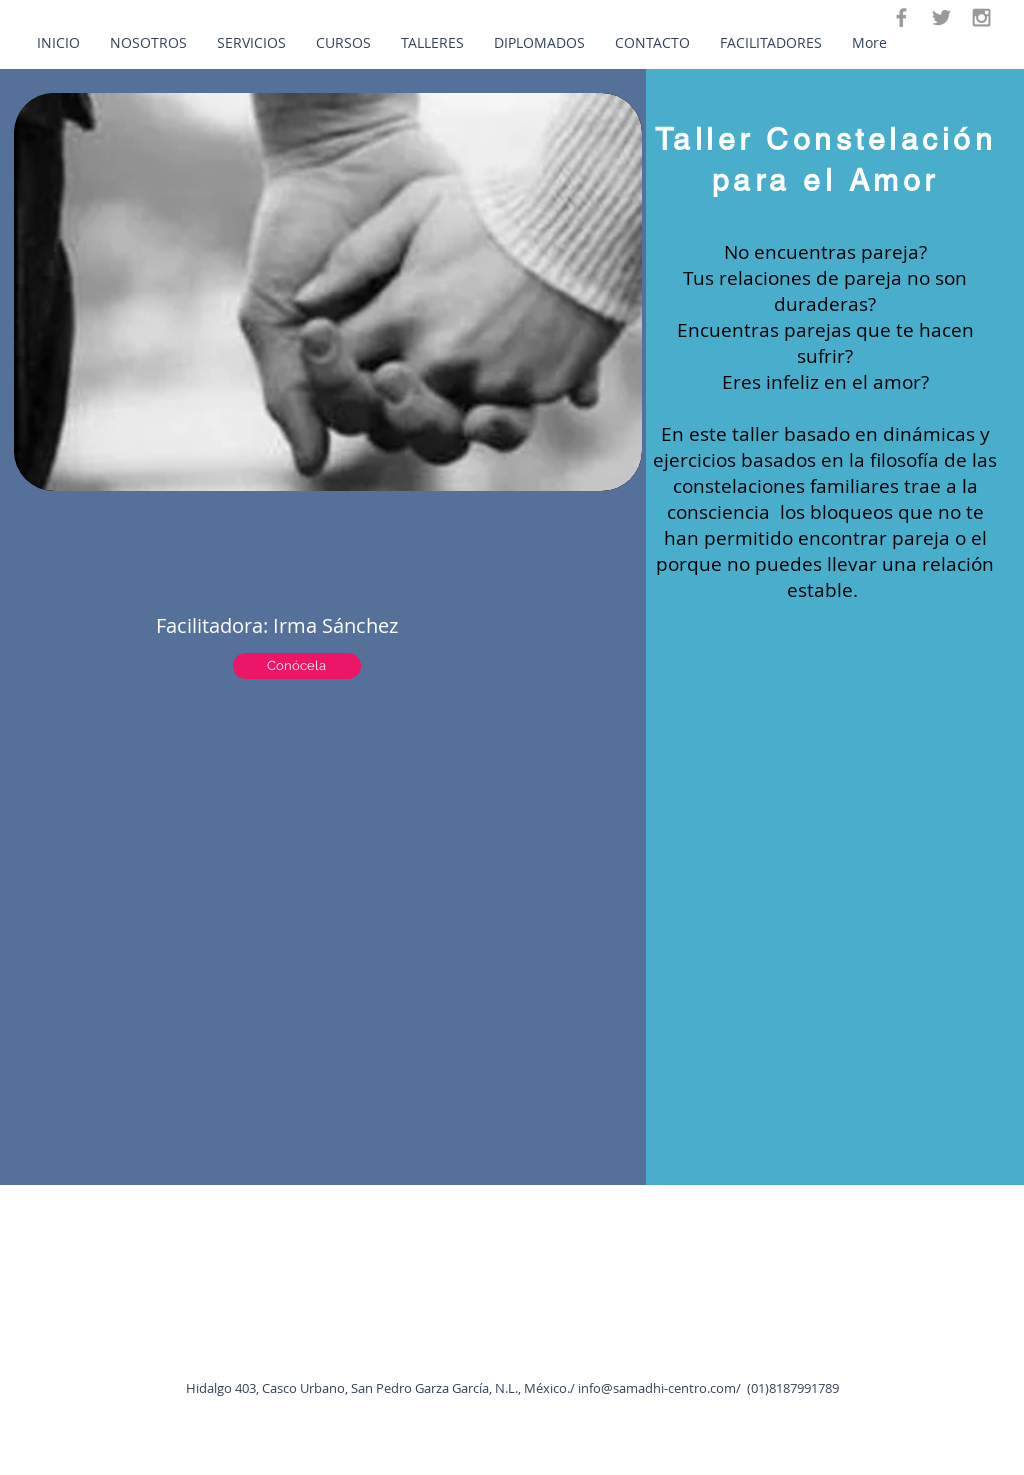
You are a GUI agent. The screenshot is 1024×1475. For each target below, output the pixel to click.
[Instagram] (981, 17)
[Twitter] (941, 17)
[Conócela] (297, 666)
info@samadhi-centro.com (657, 1388)
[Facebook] (901, 17)
